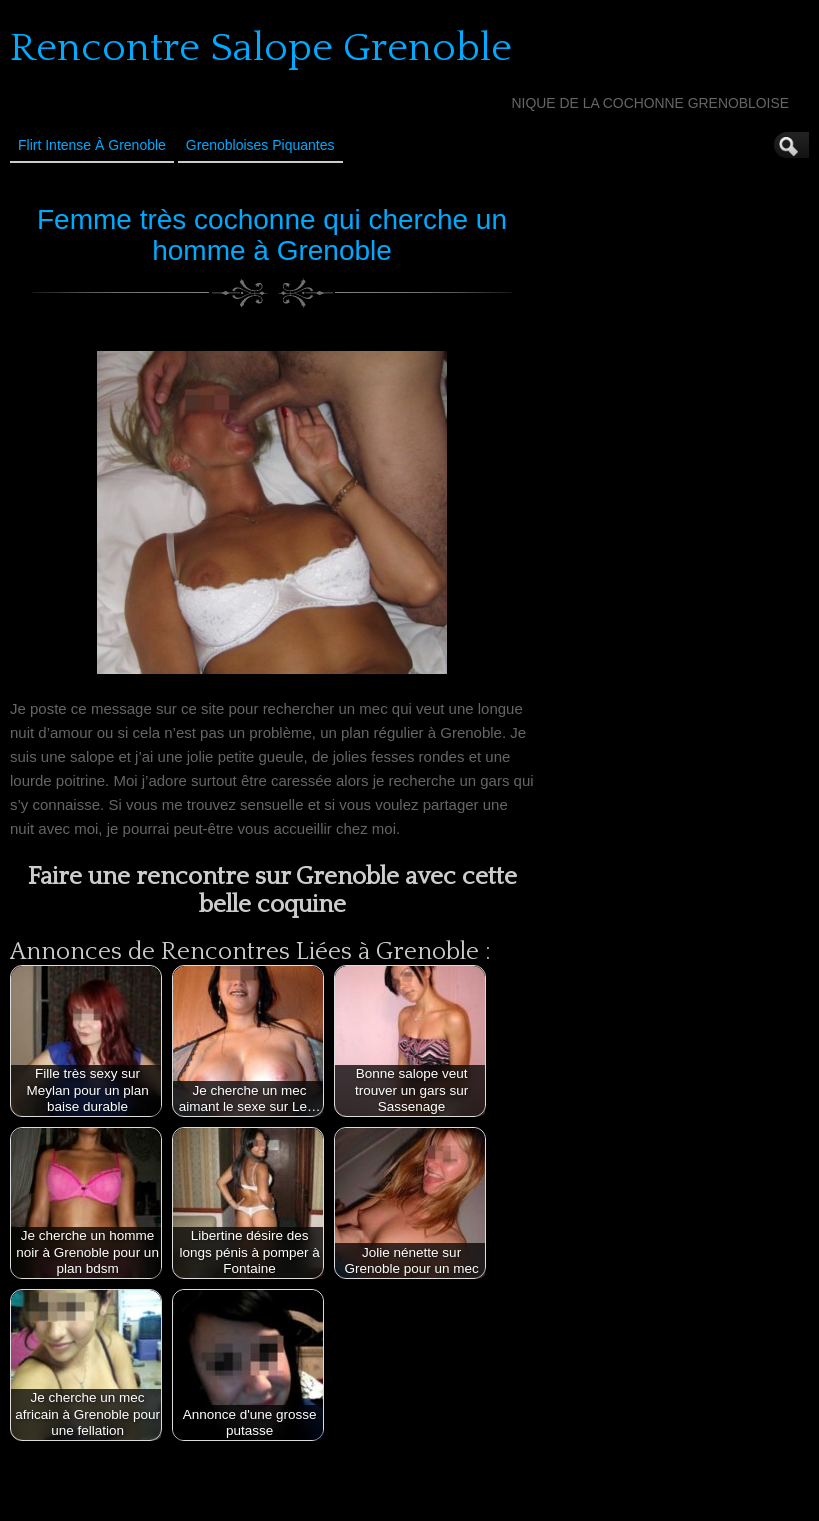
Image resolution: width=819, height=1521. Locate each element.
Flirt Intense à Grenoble (92, 145)
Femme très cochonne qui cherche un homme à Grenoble (272, 235)
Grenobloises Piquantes (260, 145)
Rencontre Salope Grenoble (261, 48)
